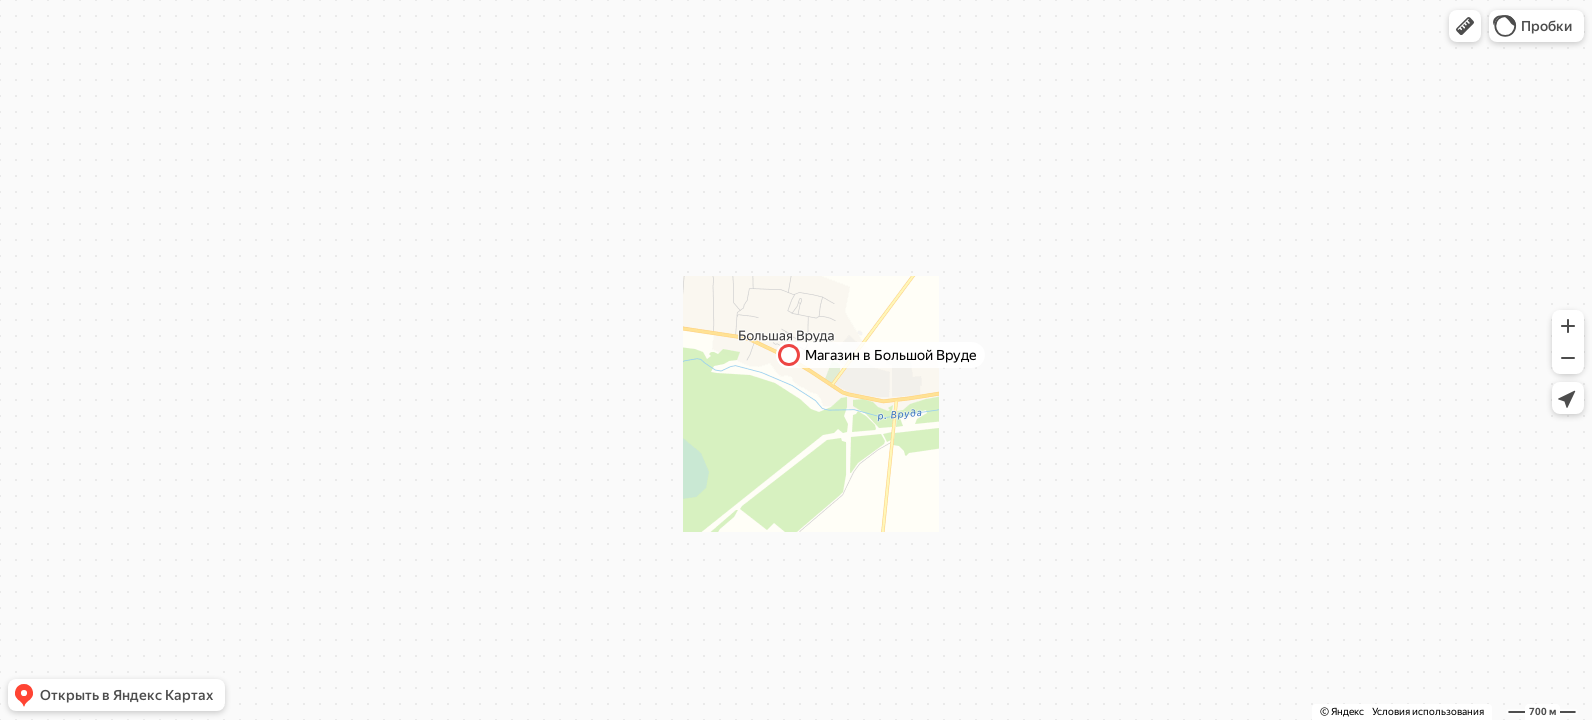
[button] (1465, 26)
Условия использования (1428, 711)
